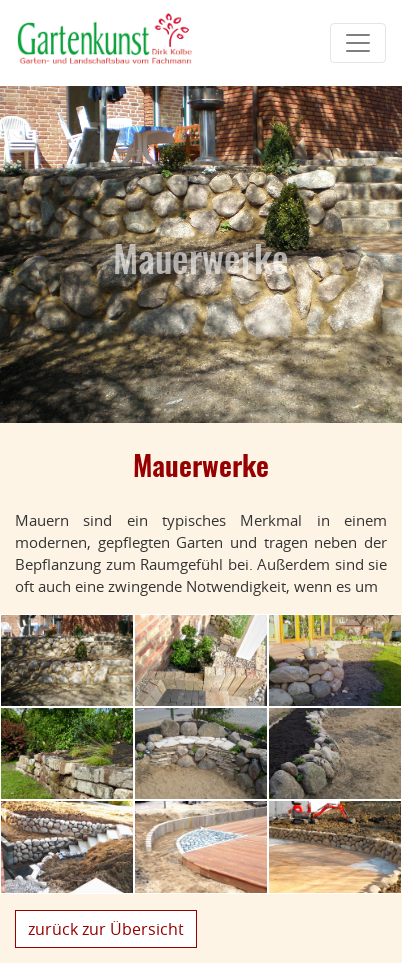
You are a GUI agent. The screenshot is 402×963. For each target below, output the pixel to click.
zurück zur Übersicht (106, 929)
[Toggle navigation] (358, 43)
